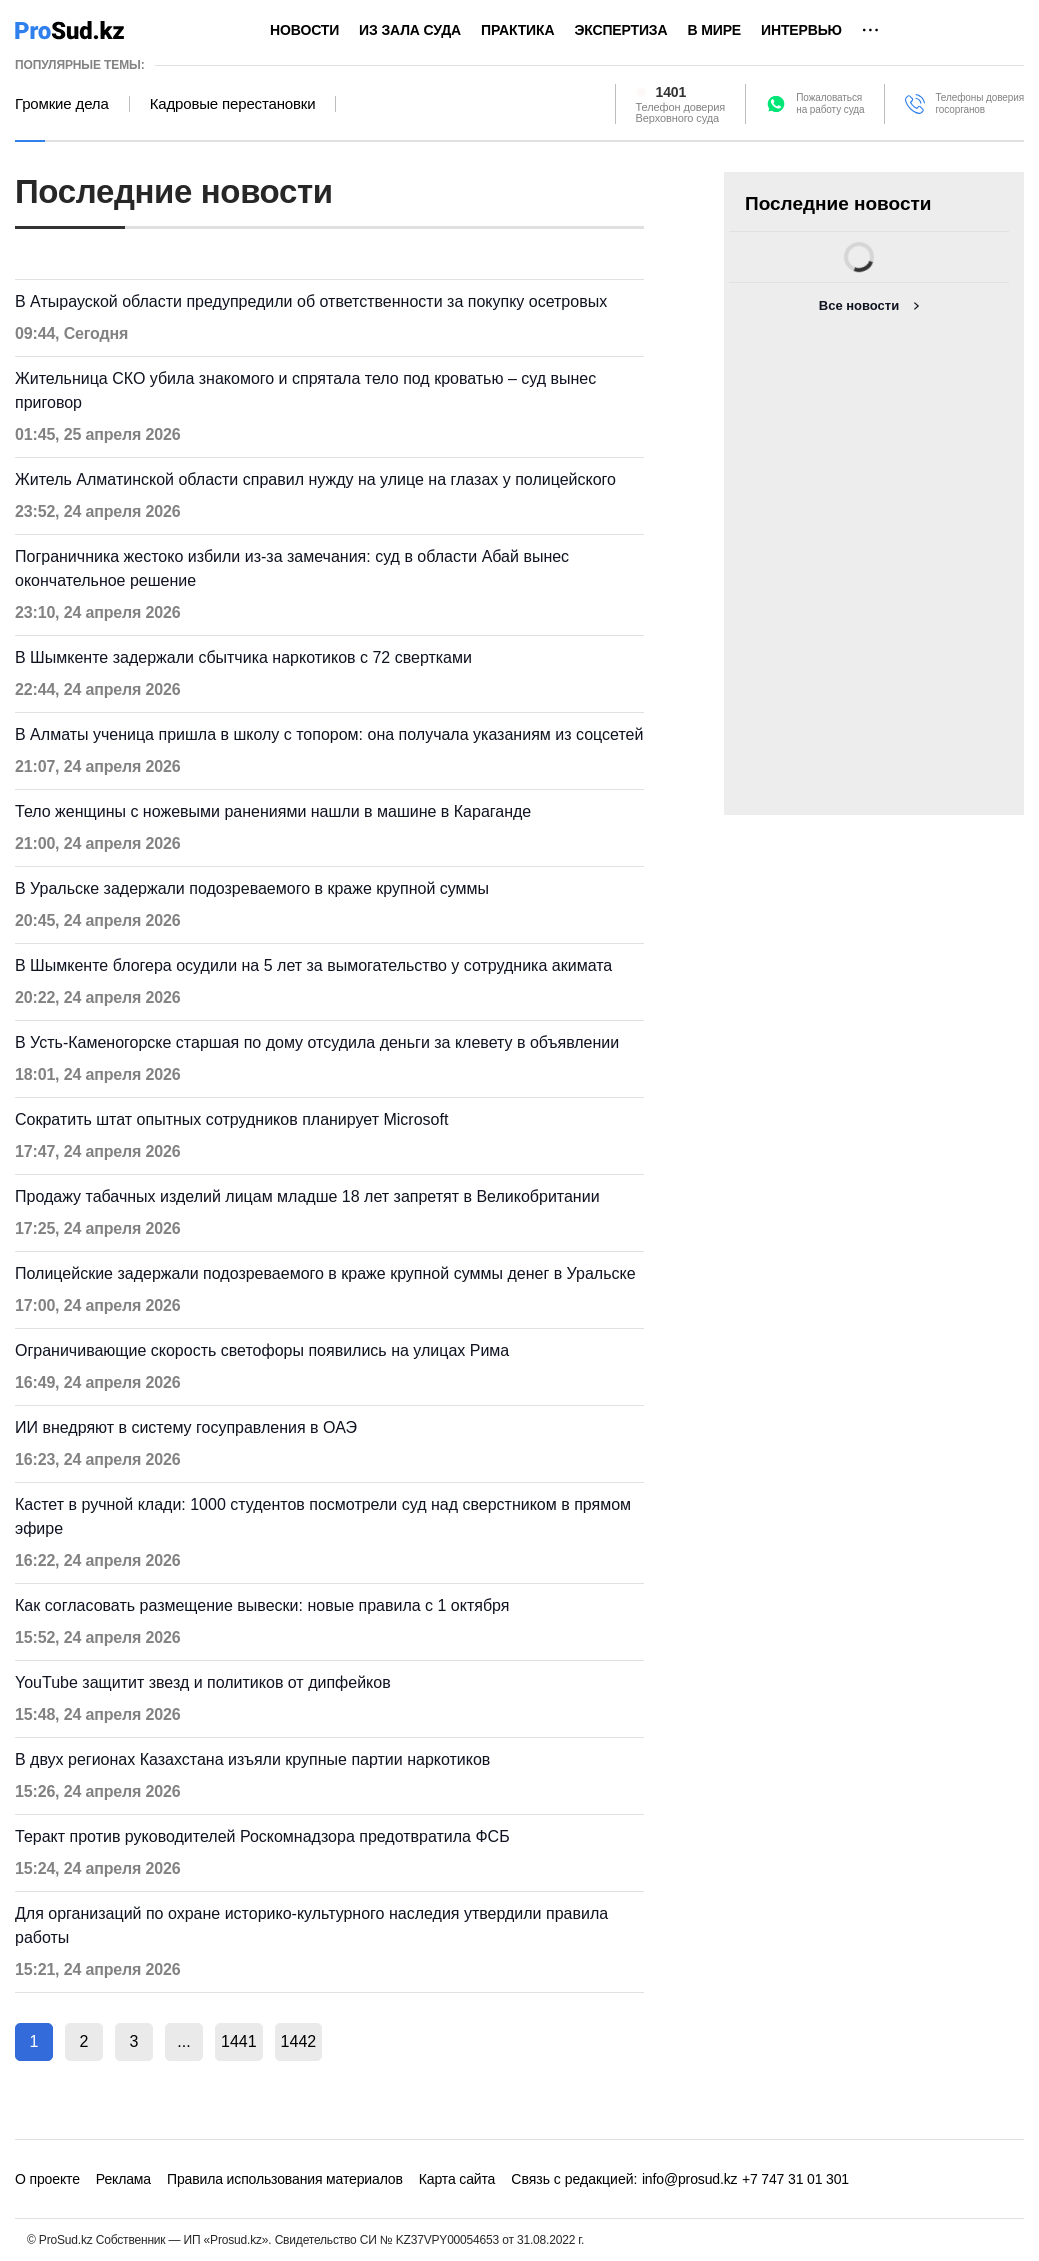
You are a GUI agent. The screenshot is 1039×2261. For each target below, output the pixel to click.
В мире (714, 30)
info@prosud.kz (690, 2179)
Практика (517, 30)
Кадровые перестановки (233, 104)
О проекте (47, 2179)
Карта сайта (457, 2179)
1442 (299, 2041)
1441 (239, 2041)
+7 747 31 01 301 (795, 2179)
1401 (671, 92)
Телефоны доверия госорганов (979, 103)
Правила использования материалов (285, 2179)
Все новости (859, 305)
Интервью (801, 30)
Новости (304, 30)
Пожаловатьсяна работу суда (830, 103)
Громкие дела (62, 104)
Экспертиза (620, 30)
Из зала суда (410, 30)
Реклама (123, 2179)
